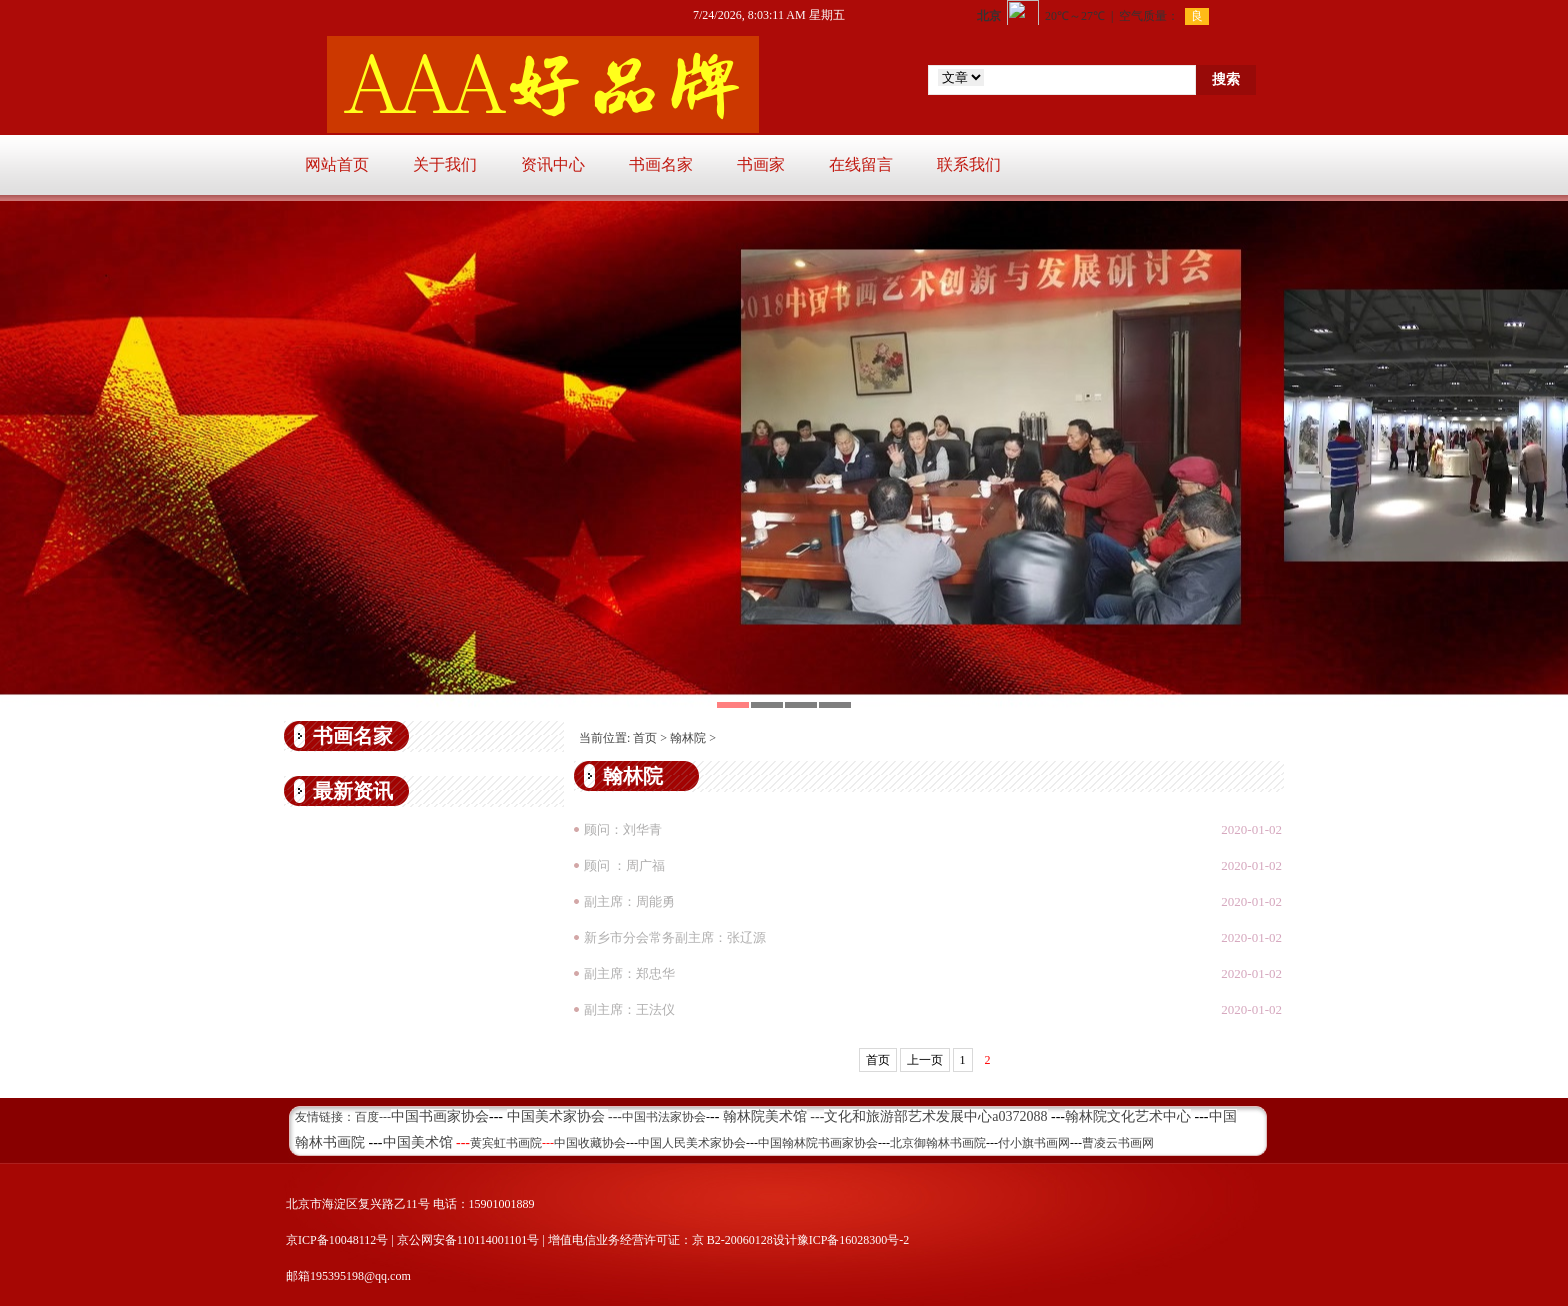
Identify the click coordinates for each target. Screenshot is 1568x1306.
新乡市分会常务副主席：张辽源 (675, 937)
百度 (367, 1117)
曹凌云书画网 (1118, 1143)
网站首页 (337, 164)
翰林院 (688, 738)
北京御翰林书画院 (938, 1143)
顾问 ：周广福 (624, 865)
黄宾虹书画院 (506, 1143)
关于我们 (445, 164)
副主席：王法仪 (629, 1009)
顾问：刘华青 (623, 829)
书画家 (761, 164)
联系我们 (969, 164)
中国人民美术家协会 (692, 1143)
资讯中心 (553, 164)
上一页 (925, 1060)
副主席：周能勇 (629, 901)
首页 (645, 738)
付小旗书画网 (1034, 1143)
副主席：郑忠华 (629, 973)
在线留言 (861, 164)
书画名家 (661, 164)
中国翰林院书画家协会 (818, 1143)
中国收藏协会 (590, 1143)
